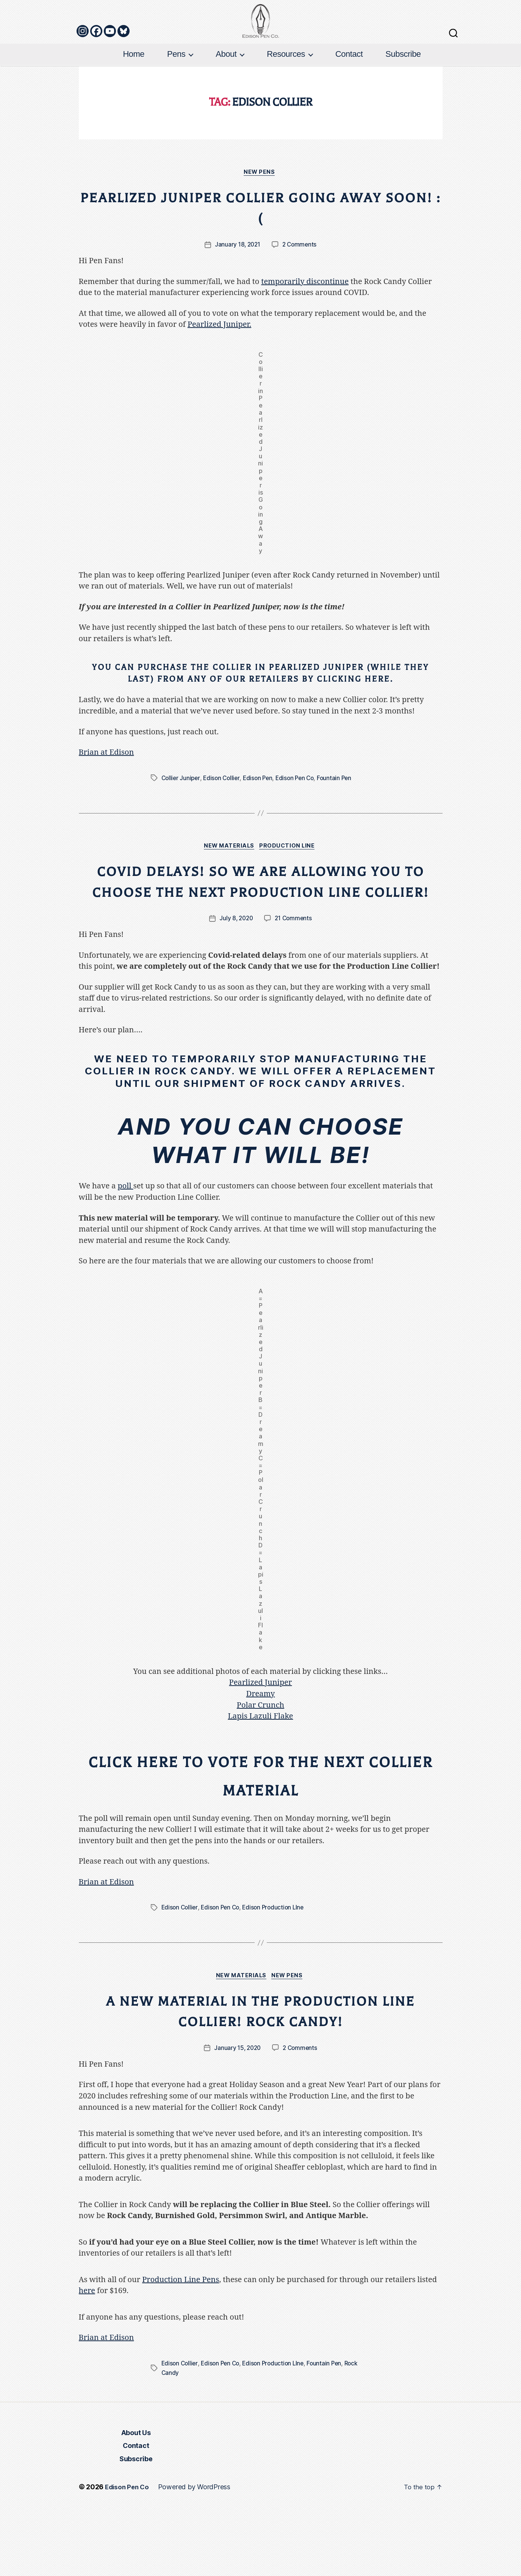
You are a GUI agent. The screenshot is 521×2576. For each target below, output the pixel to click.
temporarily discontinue (305, 324)
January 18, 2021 (237, 287)
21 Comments (294, 983)
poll (125, 1250)
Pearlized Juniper (260, 1747)
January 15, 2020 (237, 2116)
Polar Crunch (260, 1769)
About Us (135, 2499)
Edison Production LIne (278, 1974)
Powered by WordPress (197, 2555)
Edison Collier (224, 820)
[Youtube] (110, 73)
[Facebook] (96, 73)
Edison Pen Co (300, 820)
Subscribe (403, 95)
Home (133, 95)
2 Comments (300, 287)
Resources (286, 95)
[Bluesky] (123, 73)
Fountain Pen (341, 820)
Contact (349, 95)
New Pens (260, 214)
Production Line (290, 889)
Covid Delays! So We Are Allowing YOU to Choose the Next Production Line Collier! (261, 935)
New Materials (228, 889)
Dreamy (260, 1758)
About (226, 95)
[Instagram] (83, 73)
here (87, 2359)
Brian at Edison (106, 795)
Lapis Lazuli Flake (260, 1780)
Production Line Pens (180, 2348)
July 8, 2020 (235, 983)
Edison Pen (261, 820)
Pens (176, 95)
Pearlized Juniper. (219, 367)
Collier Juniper (181, 820)
